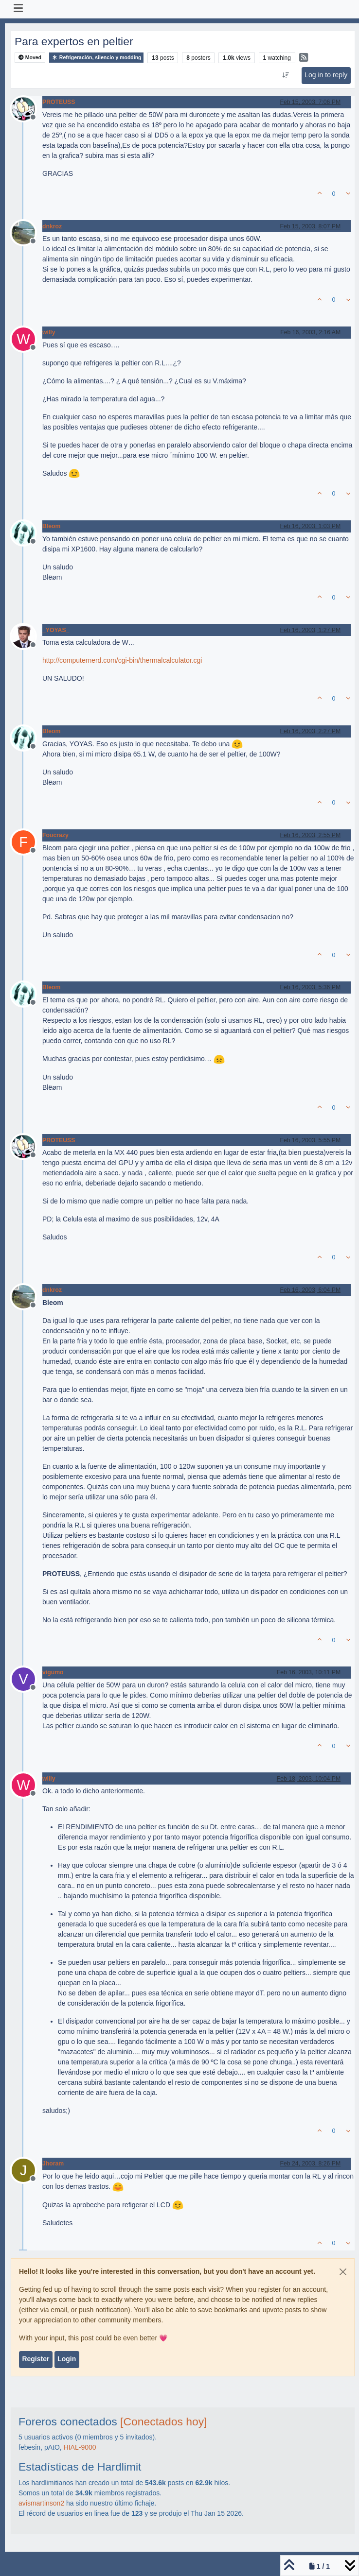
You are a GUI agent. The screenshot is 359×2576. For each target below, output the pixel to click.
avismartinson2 (41, 2503)
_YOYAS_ (55, 630)
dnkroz (52, 226)
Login (66, 2359)
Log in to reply (326, 75)
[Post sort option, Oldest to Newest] (286, 75)
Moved (29, 57)
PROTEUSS (58, 102)
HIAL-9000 (80, 2447)
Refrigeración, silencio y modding (97, 57)
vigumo (53, 1672)
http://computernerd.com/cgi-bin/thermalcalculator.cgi (122, 660)
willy (48, 332)
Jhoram (53, 2163)
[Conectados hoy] (163, 2421)
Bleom (51, 526)
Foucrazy (55, 835)
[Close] (343, 2272)
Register (35, 2359)
